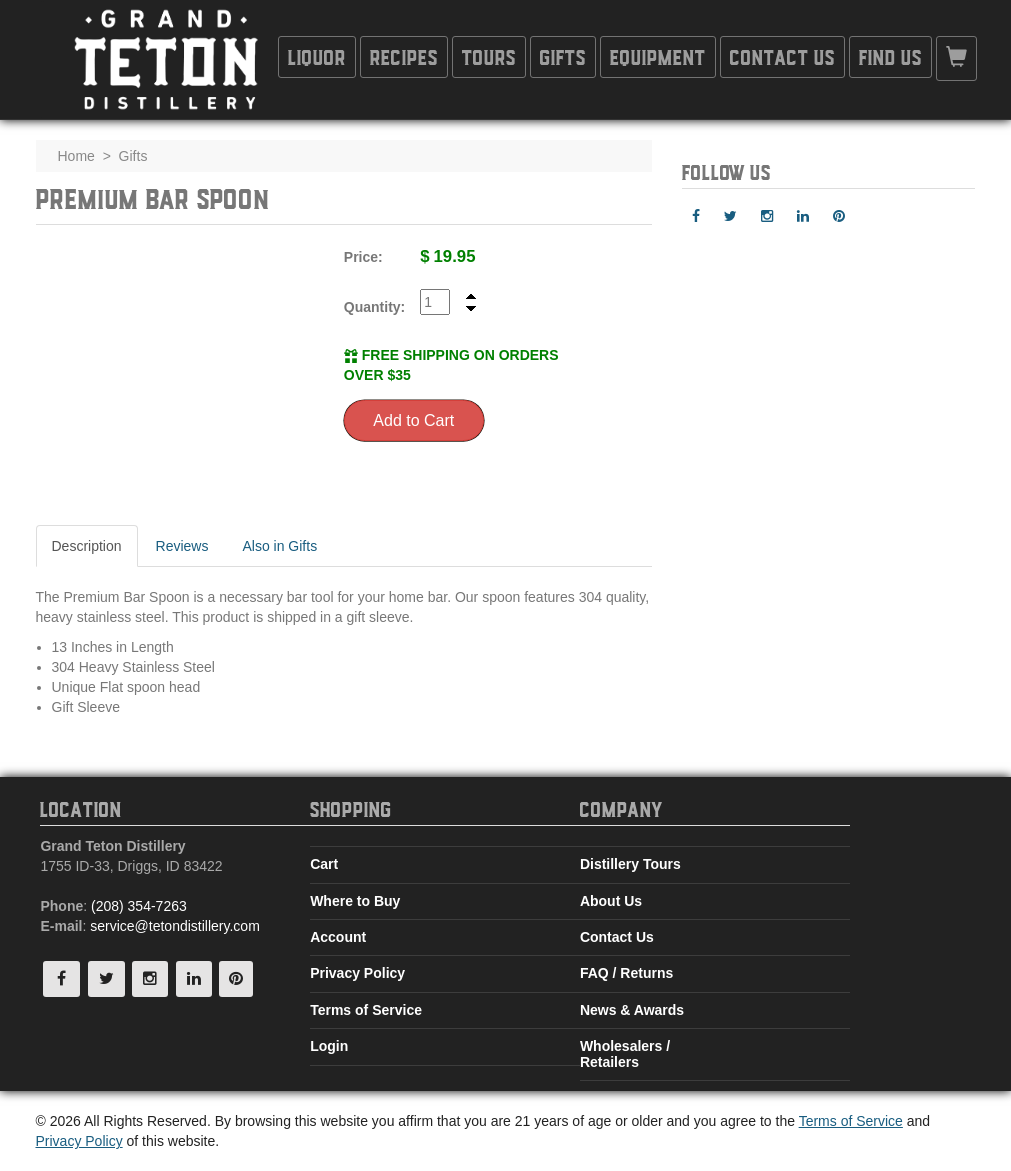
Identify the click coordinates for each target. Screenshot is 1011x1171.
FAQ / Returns (626, 973)
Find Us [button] (890, 56)
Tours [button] (489, 56)
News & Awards (632, 1010)
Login (329, 1046)
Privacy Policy (357, 973)
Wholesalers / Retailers (625, 1053)
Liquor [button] (317, 56)
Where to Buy (355, 901)
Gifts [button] (563, 56)
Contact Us (617, 937)
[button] (956, 58)
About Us (611, 901)
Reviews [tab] (182, 546)
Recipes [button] (404, 56)
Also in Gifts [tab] (279, 546)
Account (338, 937)
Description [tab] (87, 546)
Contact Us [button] (782, 56)
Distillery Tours (630, 864)
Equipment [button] (658, 56)
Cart (324, 864)
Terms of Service (366, 1010)
